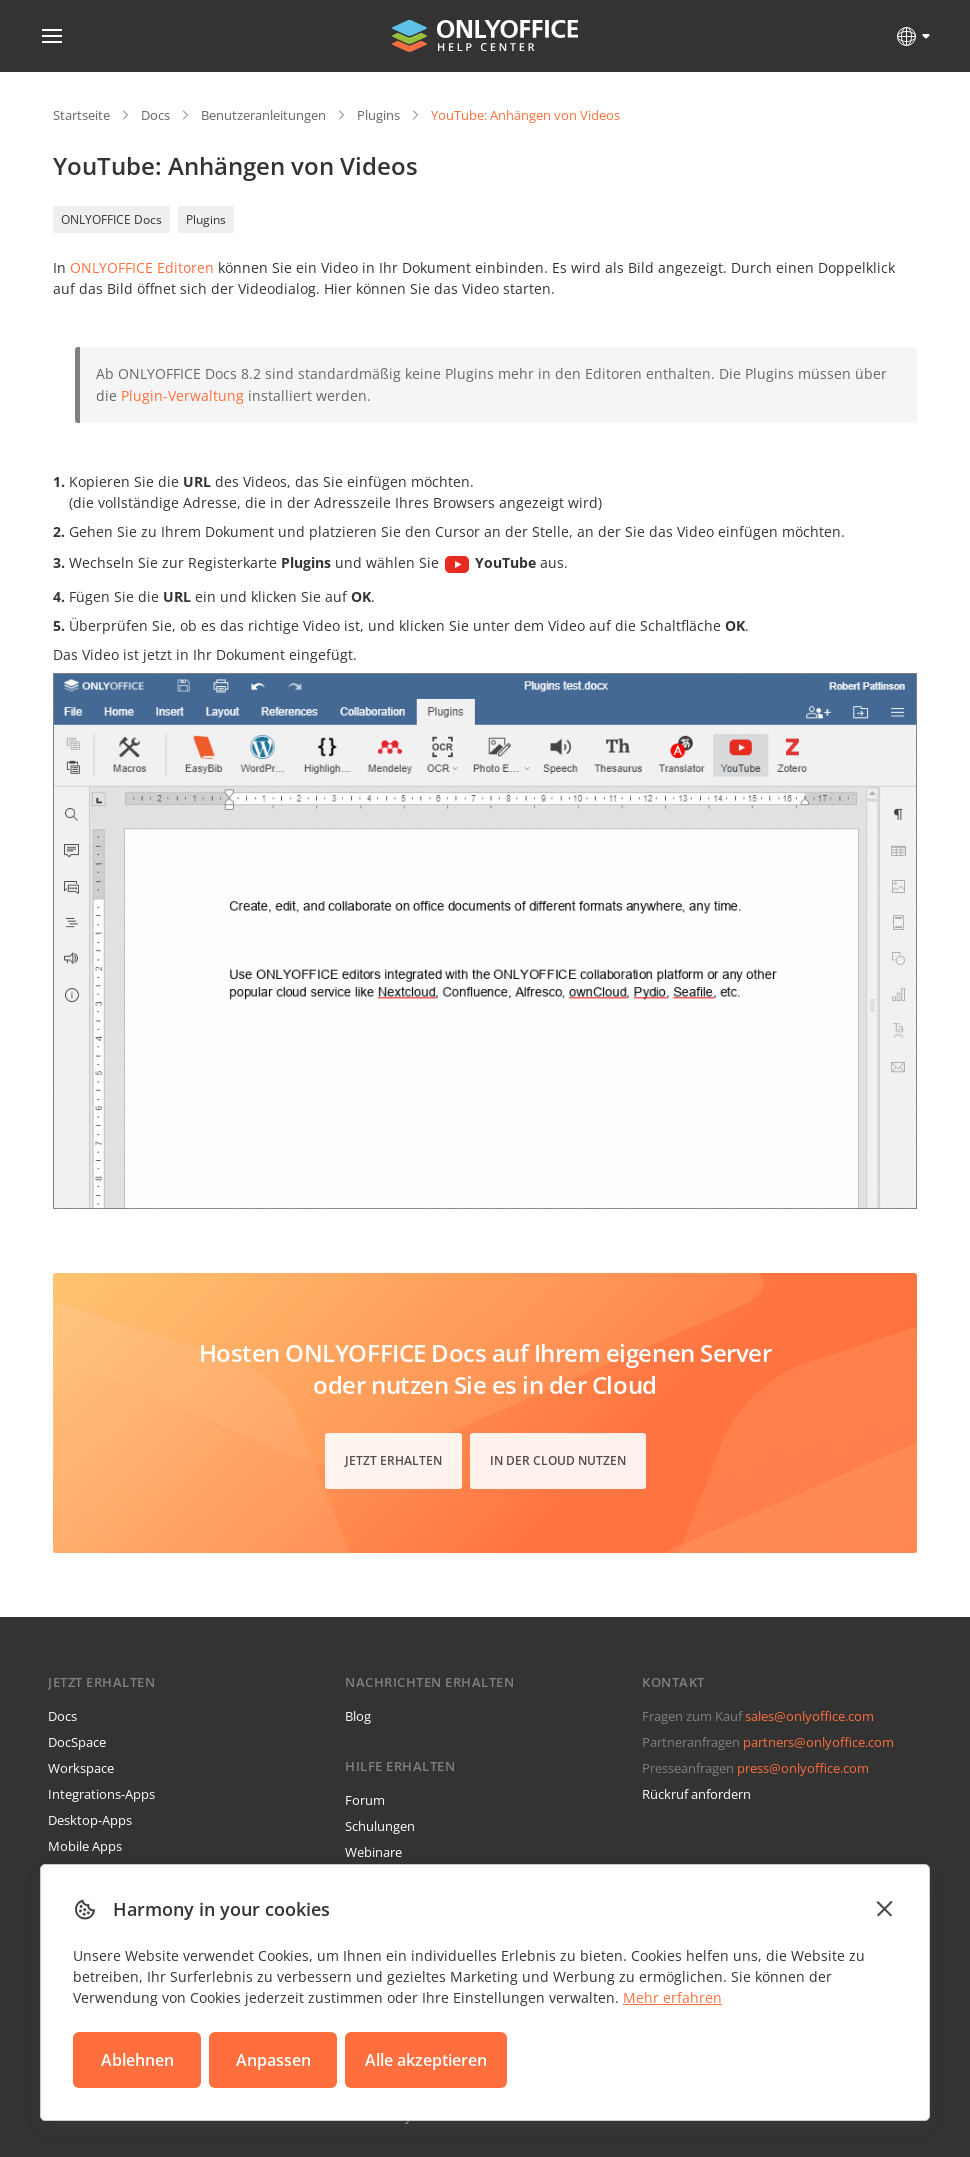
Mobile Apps (85, 1846)
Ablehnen (137, 2060)
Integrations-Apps (101, 1794)
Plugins (378, 115)
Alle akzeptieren (426, 2060)
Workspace (81, 1768)
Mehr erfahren (672, 1997)
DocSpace (77, 1742)
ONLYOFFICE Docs (111, 219)
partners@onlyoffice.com (818, 1742)
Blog (358, 1716)
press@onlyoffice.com (803, 1768)
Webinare (373, 1852)
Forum (365, 1800)
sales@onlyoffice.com (809, 1716)
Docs (155, 115)
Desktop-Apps (90, 1820)
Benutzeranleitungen (263, 115)
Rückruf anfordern (696, 1794)
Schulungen (380, 1826)
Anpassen (273, 2060)
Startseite (81, 115)
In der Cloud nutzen (558, 1460)
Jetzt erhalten (393, 1460)
